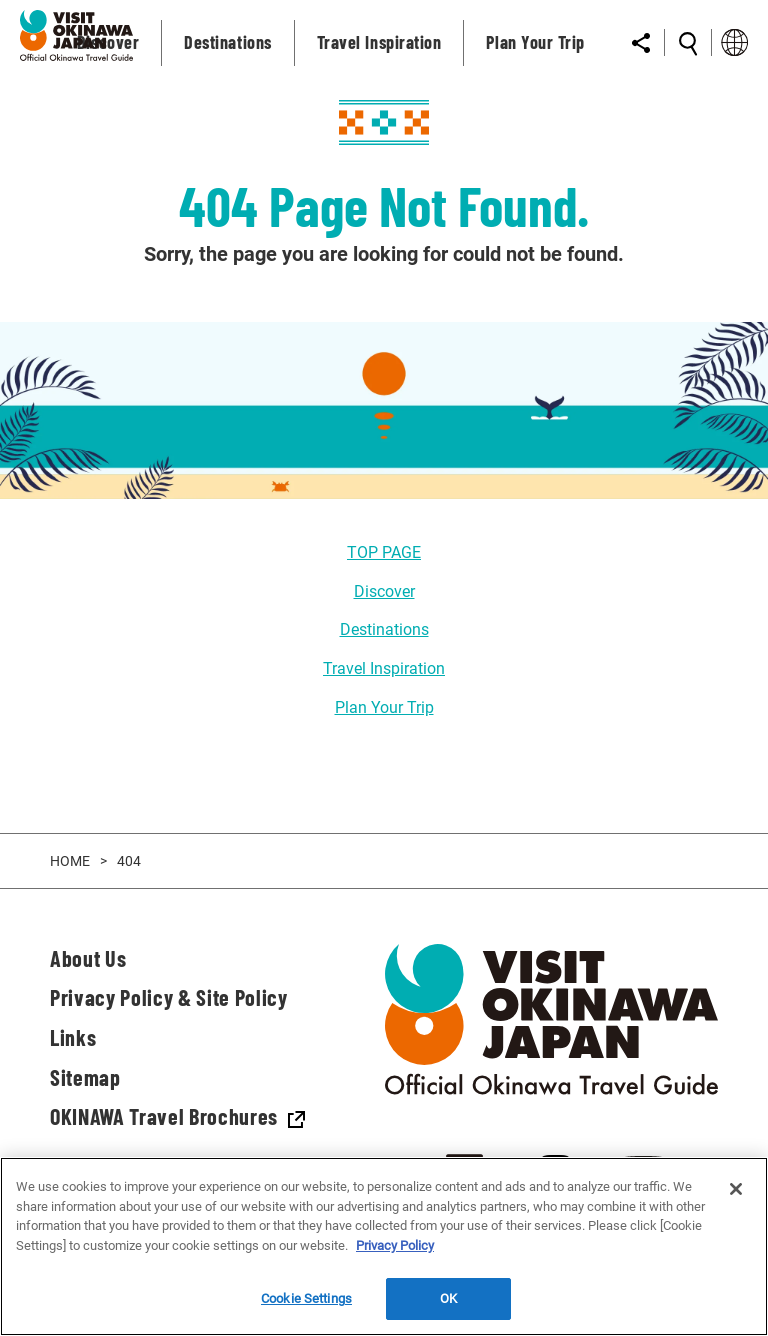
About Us (88, 958)
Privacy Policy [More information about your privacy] (395, 1245)
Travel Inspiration (384, 668)
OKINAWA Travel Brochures (177, 1116)
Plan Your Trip (384, 707)
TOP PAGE (384, 552)
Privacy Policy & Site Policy (168, 997)
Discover (384, 591)
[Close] (736, 1189)
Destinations (384, 629)
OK (448, 1298)
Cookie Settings (306, 1298)
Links (73, 1037)
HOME (70, 861)
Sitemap (85, 1077)
